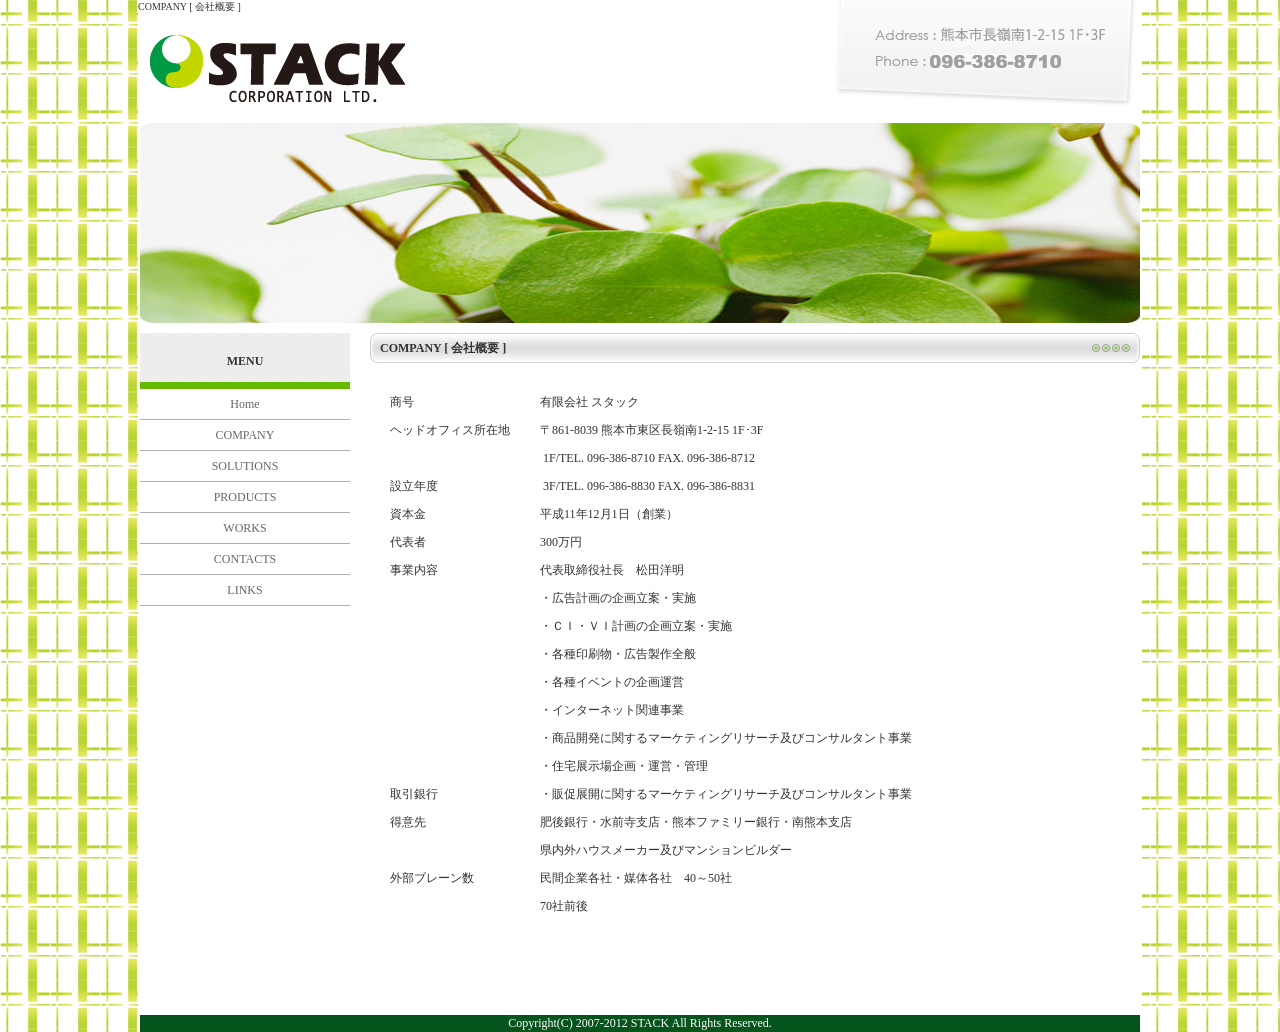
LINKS (244, 590)
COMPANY (245, 435)
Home (244, 404)
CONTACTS (245, 559)
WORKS (244, 528)
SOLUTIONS (245, 466)
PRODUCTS (245, 497)
